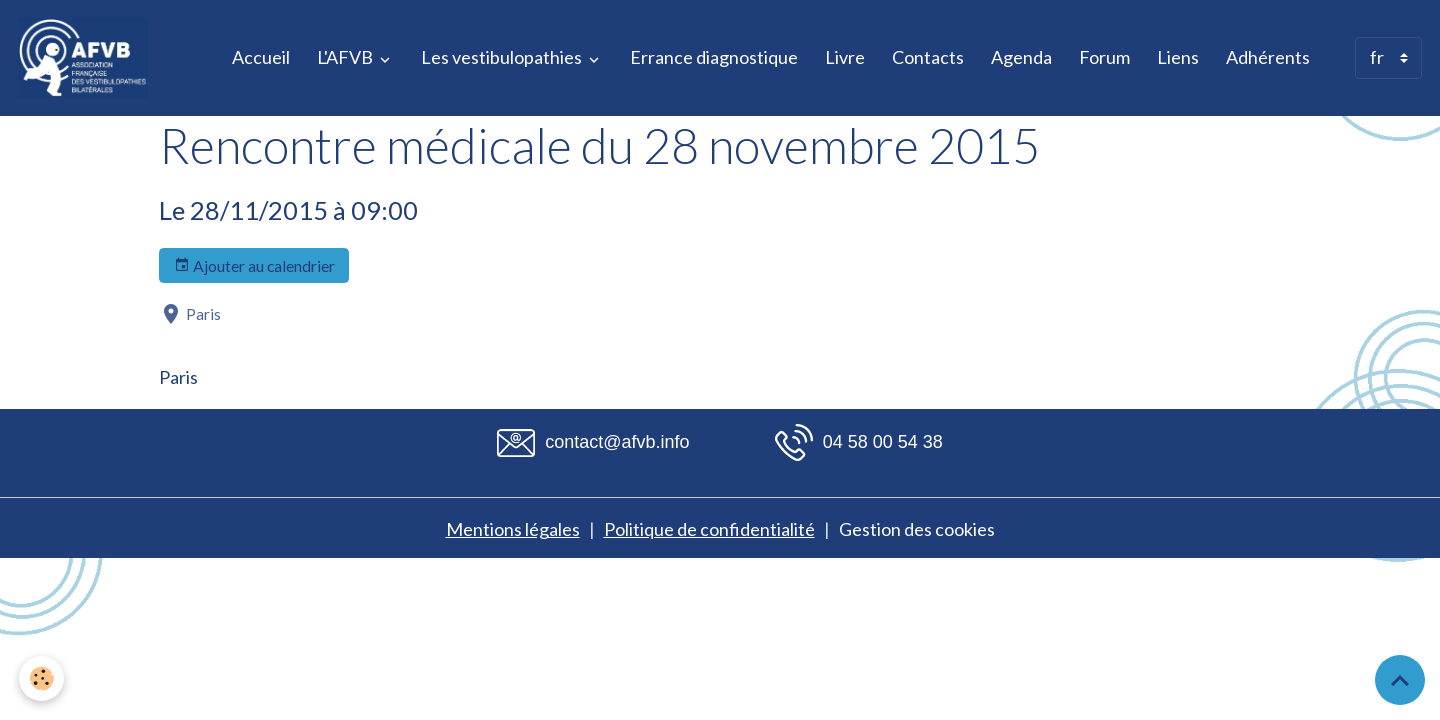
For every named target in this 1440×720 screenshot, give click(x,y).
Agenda (1021, 57)
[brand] (87, 58)
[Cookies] (42, 678)
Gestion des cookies (917, 529)
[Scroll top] (1400, 680)
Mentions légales (513, 529)
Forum (1104, 57)
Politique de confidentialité (709, 529)
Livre (845, 57)
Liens (1178, 57)
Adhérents (1268, 57)
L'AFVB (346, 57)
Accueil (261, 57)
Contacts (928, 57)
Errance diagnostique (714, 57)
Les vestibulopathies (503, 57)
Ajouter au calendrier (254, 266)
